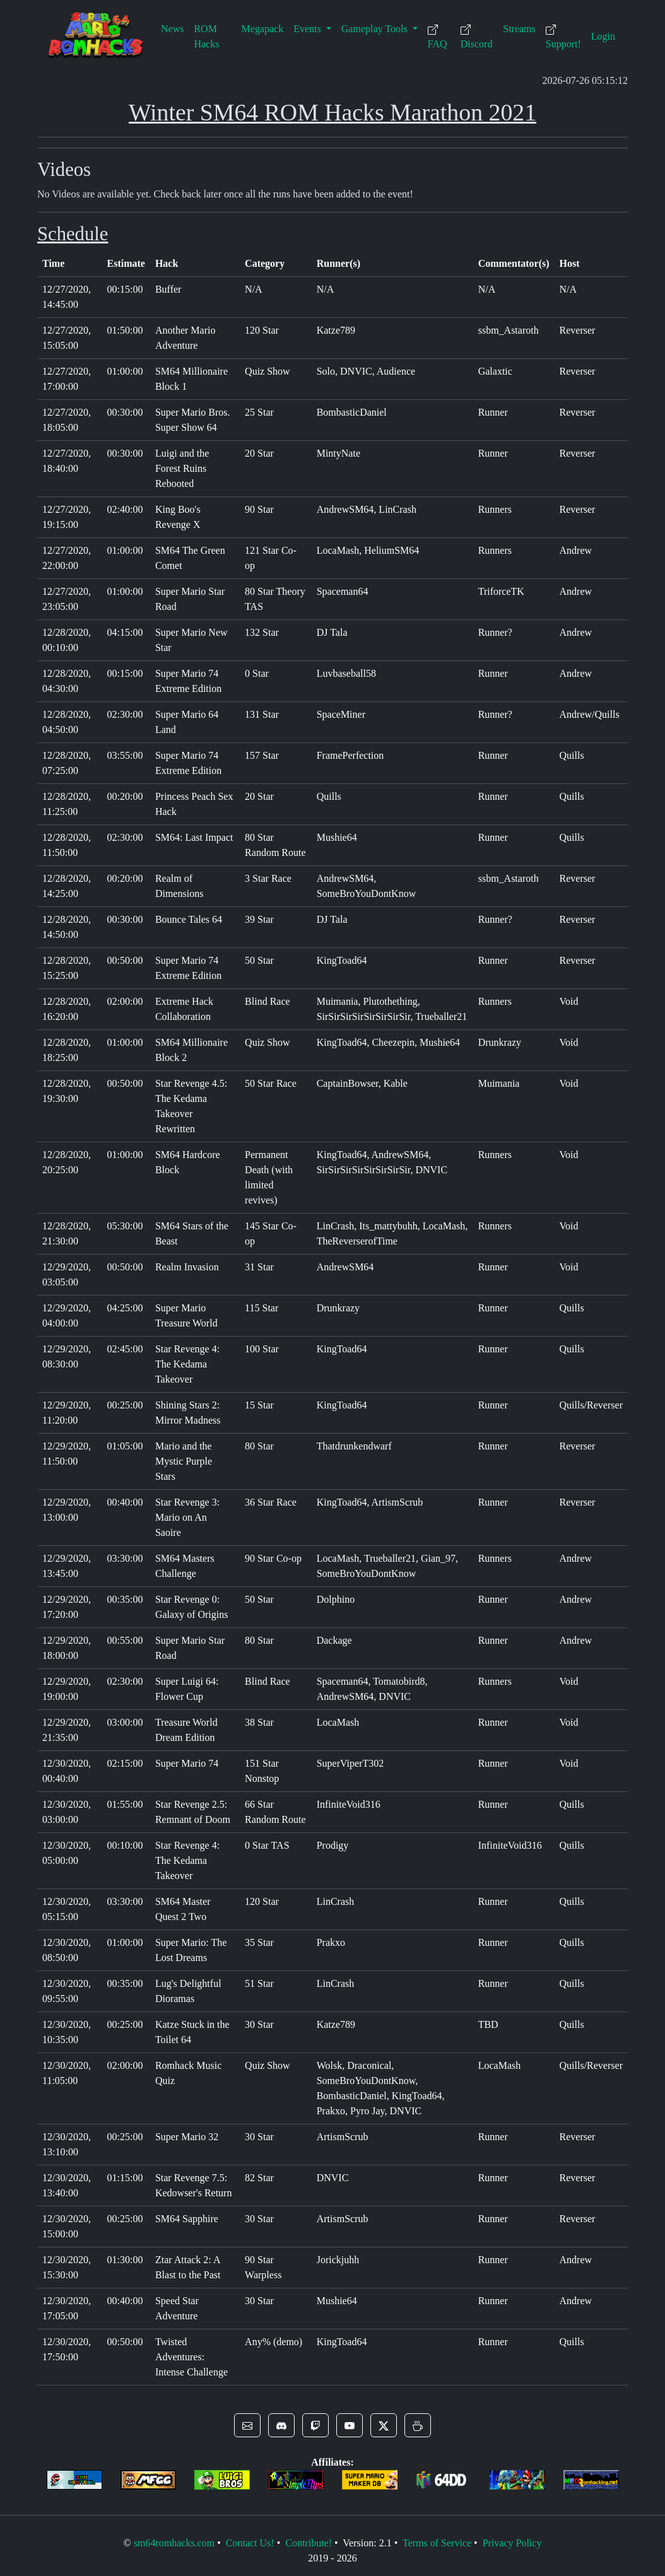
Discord (477, 37)
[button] (247, 2425)
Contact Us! (250, 2543)
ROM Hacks (206, 36)
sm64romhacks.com (174, 2543)
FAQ (437, 37)
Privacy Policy (512, 2543)
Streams (519, 28)
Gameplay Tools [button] (375, 28)
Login (603, 36)
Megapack (263, 28)
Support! (563, 37)
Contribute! (308, 2543)
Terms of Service (437, 2543)
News (172, 28)
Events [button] (308, 28)
